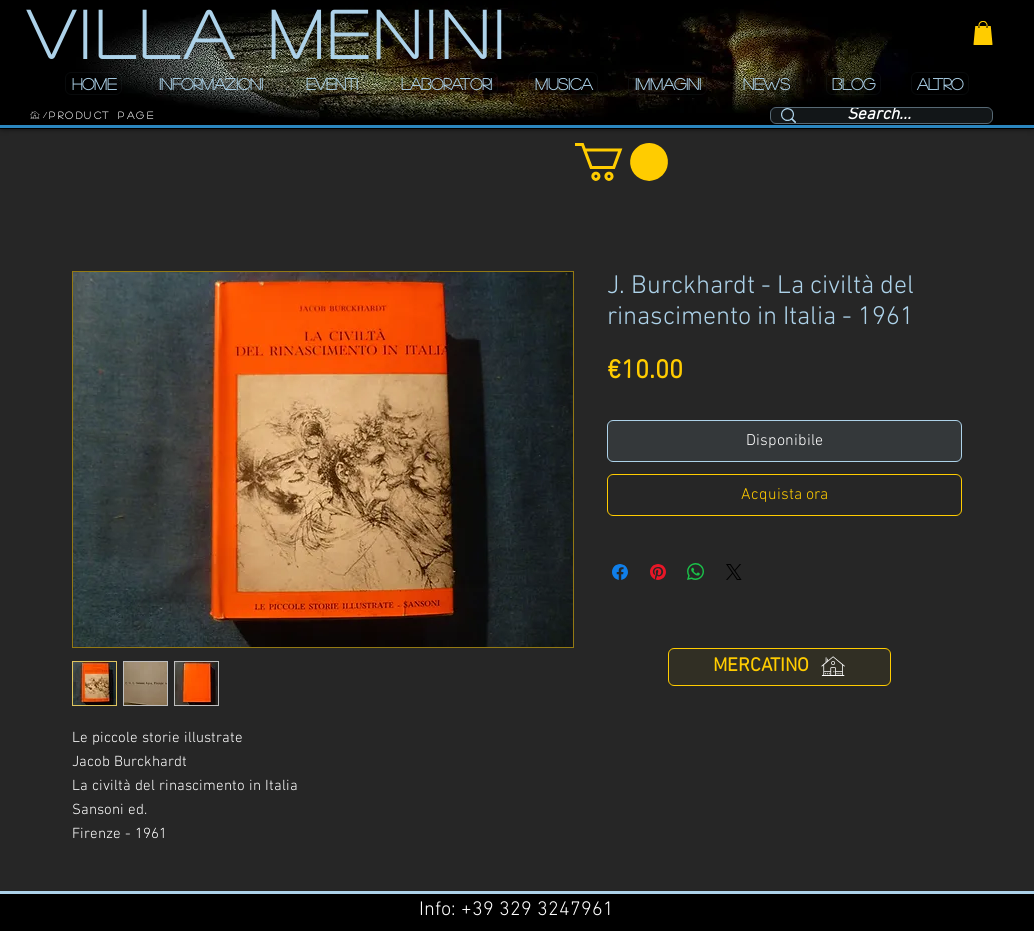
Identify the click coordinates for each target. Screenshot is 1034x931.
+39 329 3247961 (537, 910)
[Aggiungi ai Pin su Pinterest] (658, 572)
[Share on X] (734, 572)
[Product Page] (102, 115)
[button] (983, 33)
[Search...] (879, 116)
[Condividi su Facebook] (620, 572)
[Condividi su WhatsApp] (696, 572)
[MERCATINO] (779, 667)
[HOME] (35, 115)
